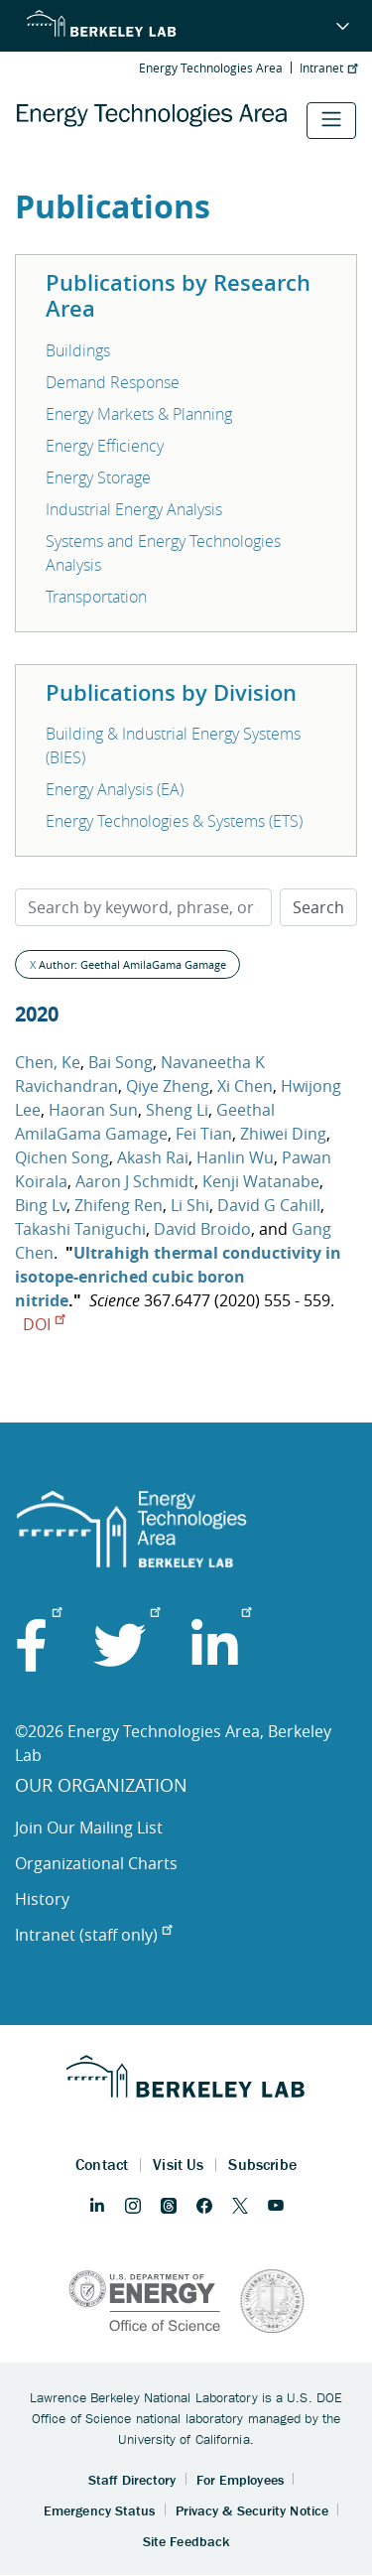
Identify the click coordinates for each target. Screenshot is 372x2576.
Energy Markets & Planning (139, 414)
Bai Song (120, 1062)
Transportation (96, 597)
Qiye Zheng (167, 1086)
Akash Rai (152, 1157)
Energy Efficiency (105, 446)
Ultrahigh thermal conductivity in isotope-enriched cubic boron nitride (178, 1276)
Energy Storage (98, 477)
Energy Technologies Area (211, 67)
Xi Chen (245, 1086)
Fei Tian (204, 1134)
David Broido (202, 1229)
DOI (43, 1324)
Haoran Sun (93, 1110)
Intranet (328, 67)
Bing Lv (40, 1205)
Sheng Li (177, 1110)
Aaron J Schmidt (134, 1181)
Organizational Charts (96, 1863)
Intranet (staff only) (93, 1935)
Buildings (78, 350)
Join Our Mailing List (89, 1827)
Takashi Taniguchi (80, 1229)
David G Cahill (268, 1205)
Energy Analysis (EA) (115, 789)
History (42, 1899)
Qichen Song (62, 1157)
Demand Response (113, 382)
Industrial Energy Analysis (134, 509)
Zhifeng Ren (118, 1205)
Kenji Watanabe (260, 1181)
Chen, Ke (47, 1062)
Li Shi (190, 1205)
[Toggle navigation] (331, 120)
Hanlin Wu (235, 1157)
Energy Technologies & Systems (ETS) (174, 821)
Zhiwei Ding (283, 1134)
